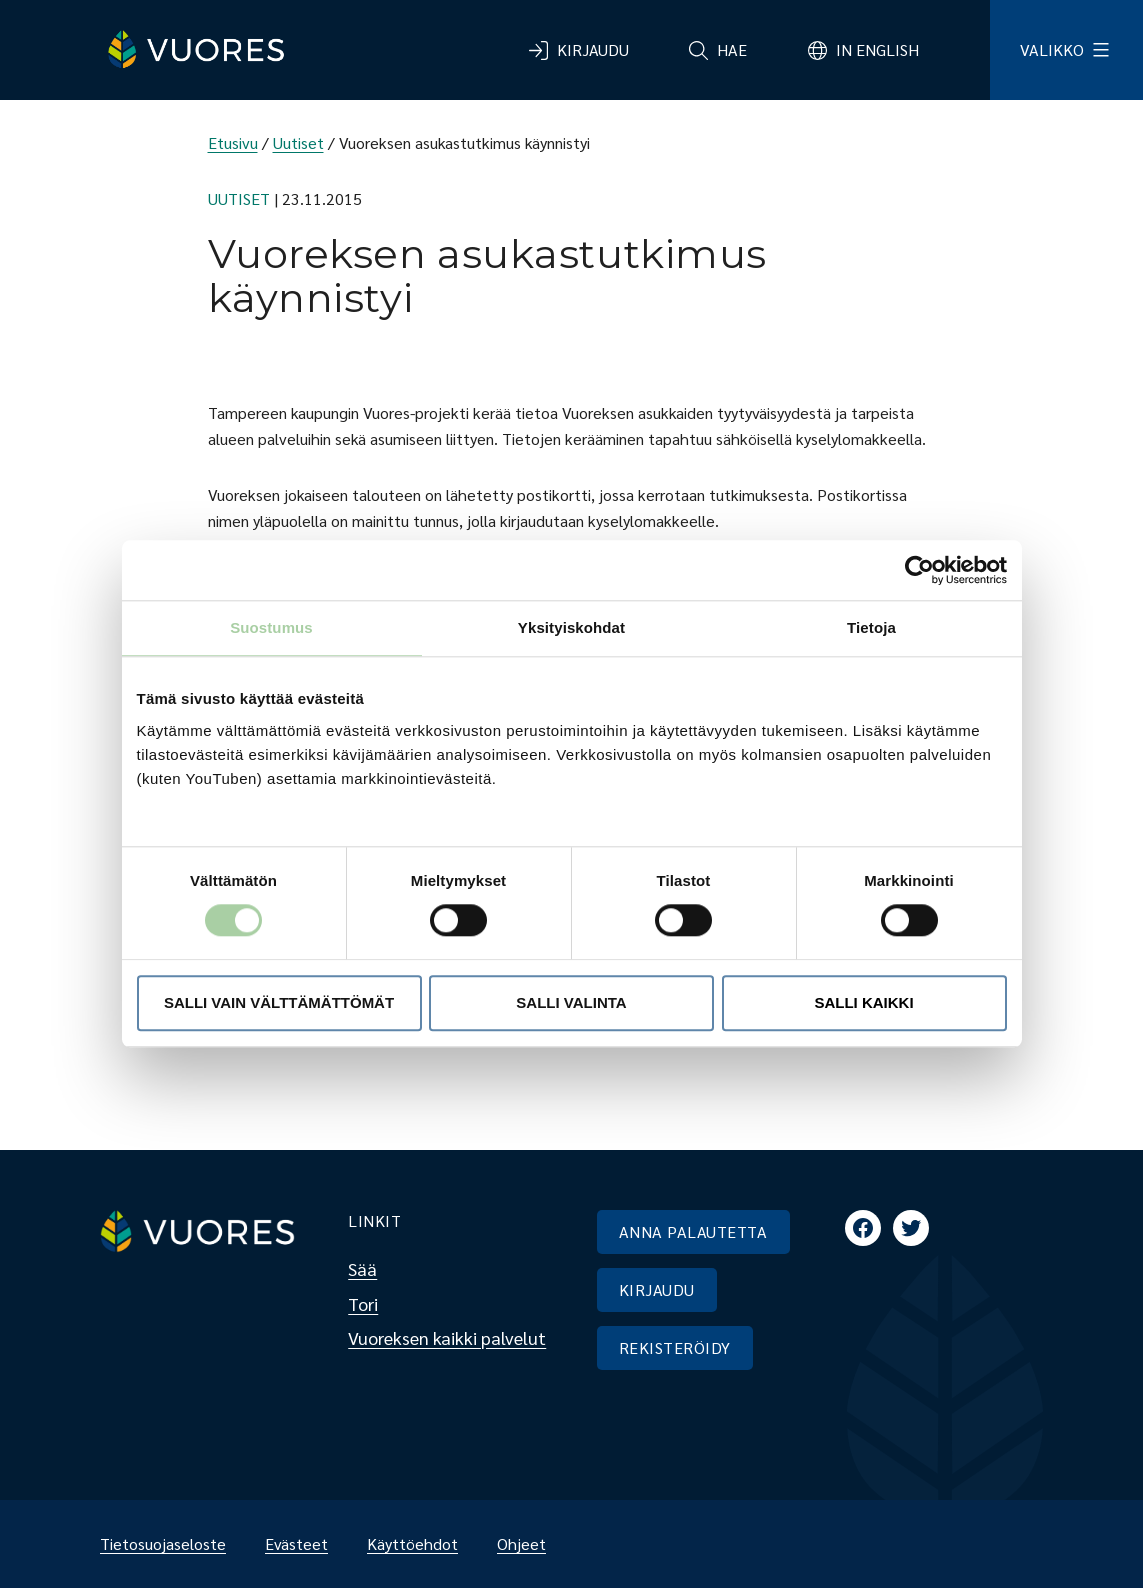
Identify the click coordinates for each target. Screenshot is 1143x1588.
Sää (362, 1268)
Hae (732, 49)
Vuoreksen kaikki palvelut (447, 1337)
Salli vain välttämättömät (279, 1002)
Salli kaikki (863, 1002)
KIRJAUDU (657, 1289)
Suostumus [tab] (271, 627)
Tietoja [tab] (871, 627)
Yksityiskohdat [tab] (571, 627)
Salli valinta (571, 1002)
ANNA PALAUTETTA (693, 1231)
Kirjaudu (593, 49)
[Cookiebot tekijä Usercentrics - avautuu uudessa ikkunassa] (919, 570)
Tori (363, 1303)
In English (877, 49)
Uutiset (298, 142)
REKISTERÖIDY (675, 1347)
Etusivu (233, 142)
